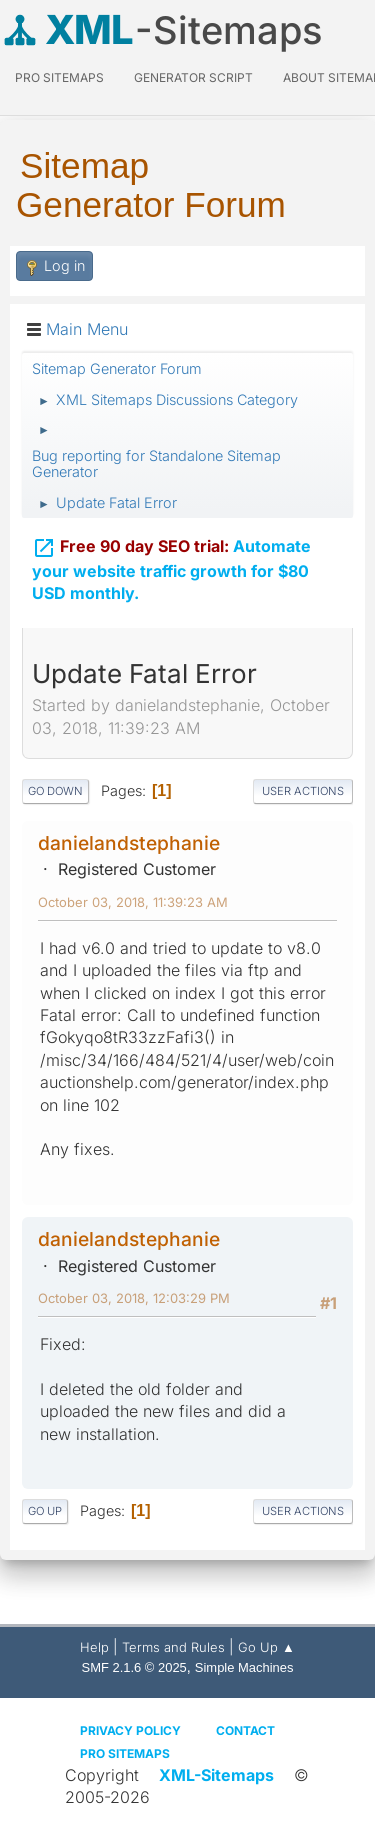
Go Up (45, 1511)
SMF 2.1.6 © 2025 (134, 1667)
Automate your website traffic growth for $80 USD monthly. (171, 566)
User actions (303, 791)
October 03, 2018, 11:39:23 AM (133, 902)
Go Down (55, 791)
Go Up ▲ (266, 1647)
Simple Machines (244, 1667)
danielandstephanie (129, 843)
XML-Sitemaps (216, 1775)
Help (94, 1647)
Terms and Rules (173, 1647)
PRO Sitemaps (59, 77)
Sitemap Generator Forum (151, 185)
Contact (245, 1730)
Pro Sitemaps (125, 1753)
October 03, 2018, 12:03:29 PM (134, 1298)
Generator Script (193, 77)
